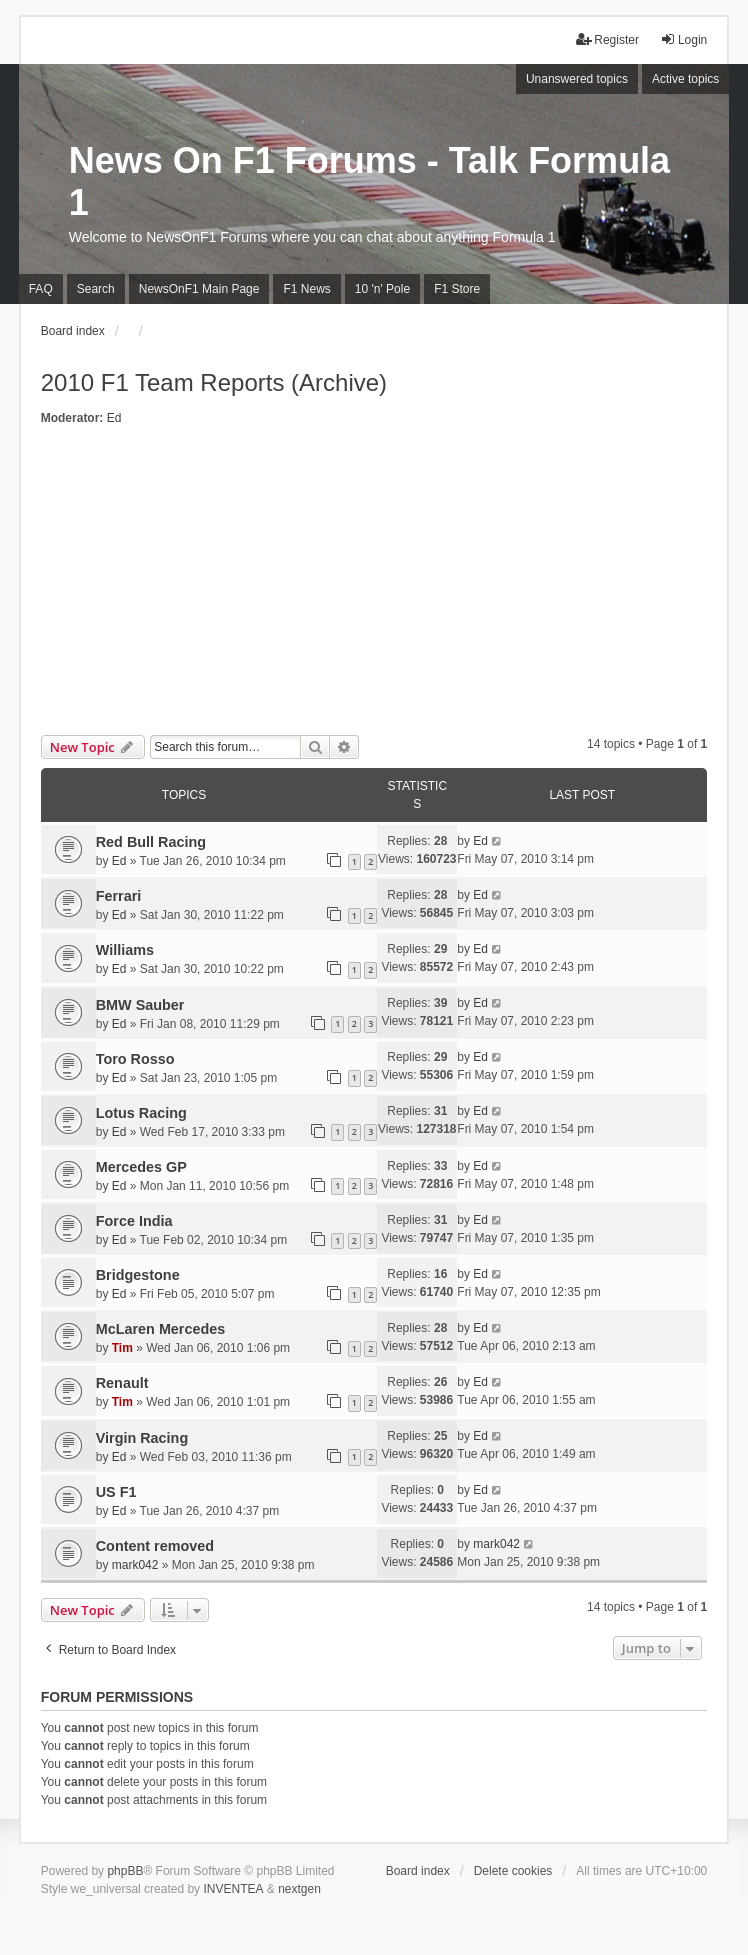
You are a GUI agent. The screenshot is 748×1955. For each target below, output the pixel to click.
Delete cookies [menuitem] (513, 1871)
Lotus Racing (141, 1113)
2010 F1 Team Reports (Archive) (214, 382)
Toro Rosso (135, 1059)
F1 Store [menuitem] (457, 289)
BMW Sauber (140, 1005)
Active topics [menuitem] (685, 79)
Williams (125, 950)
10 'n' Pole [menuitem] (382, 289)
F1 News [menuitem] (306, 289)
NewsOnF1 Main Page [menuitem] (199, 289)
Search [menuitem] (96, 289)
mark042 (135, 1565)
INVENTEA (233, 1889)
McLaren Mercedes (161, 1329)
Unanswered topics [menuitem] (577, 79)
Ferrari (119, 896)
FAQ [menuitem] (41, 289)
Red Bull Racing (151, 842)
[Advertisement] (374, 585)
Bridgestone (138, 1275)
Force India (134, 1221)
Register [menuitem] (607, 39)
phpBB (125, 1871)
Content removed (155, 1546)
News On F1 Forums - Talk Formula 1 (369, 181)
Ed (114, 418)
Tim (122, 1348)
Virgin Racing (142, 1438)
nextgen (299, 1889)
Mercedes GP (141, 1167)
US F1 (116, 1492)
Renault (122, 1383)
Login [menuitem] (683, 39)
